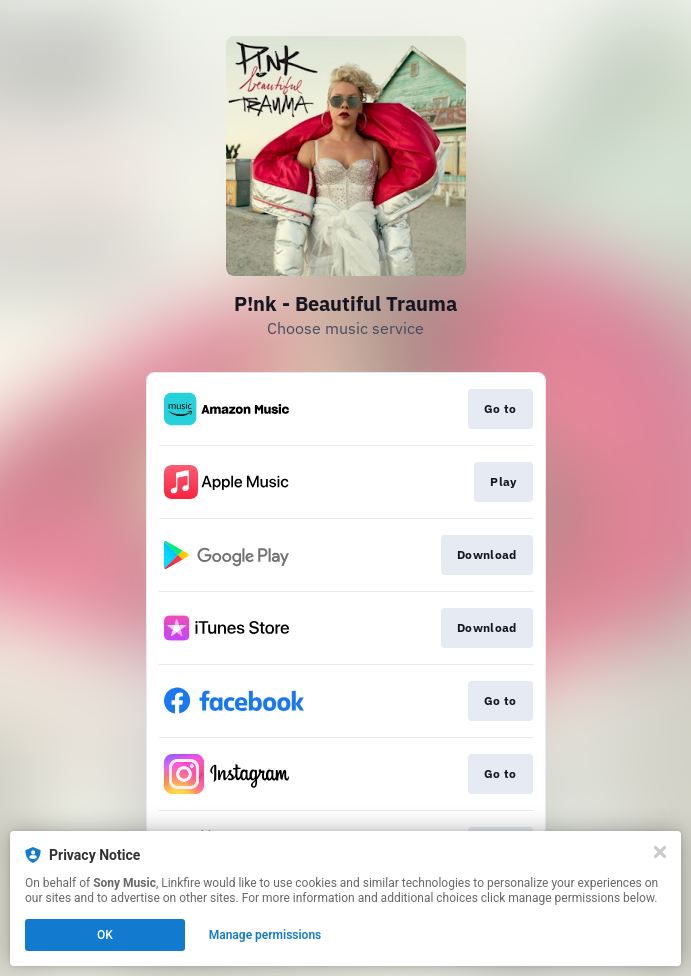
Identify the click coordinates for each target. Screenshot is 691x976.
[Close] (660, 852)
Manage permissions (265, 935)
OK (105, 935)
